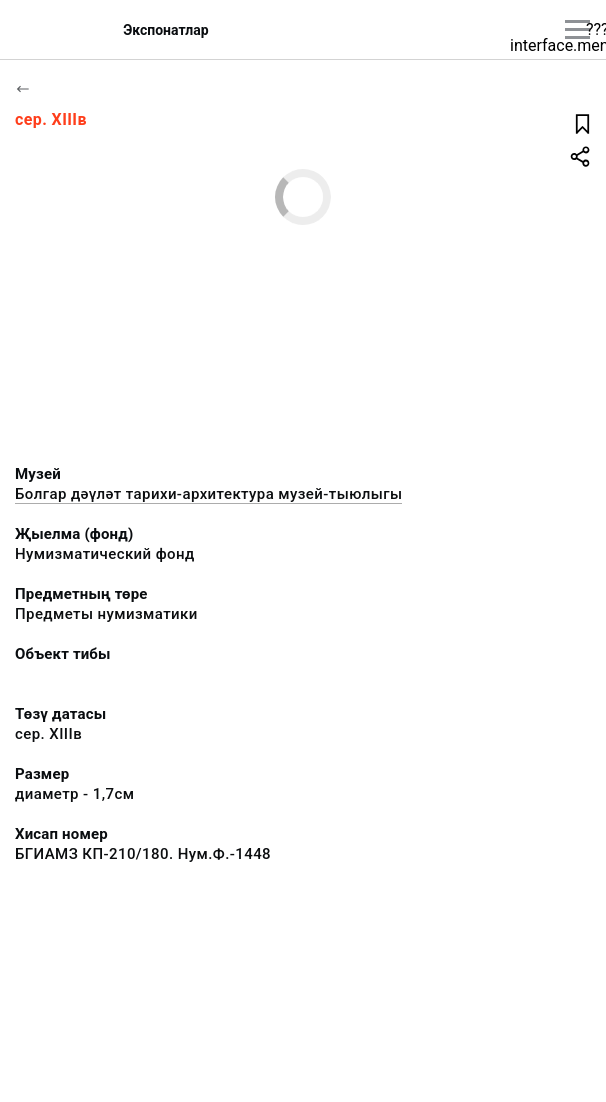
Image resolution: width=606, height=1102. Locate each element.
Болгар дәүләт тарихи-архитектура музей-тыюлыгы (208, 494)
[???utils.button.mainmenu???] (577, 29)
